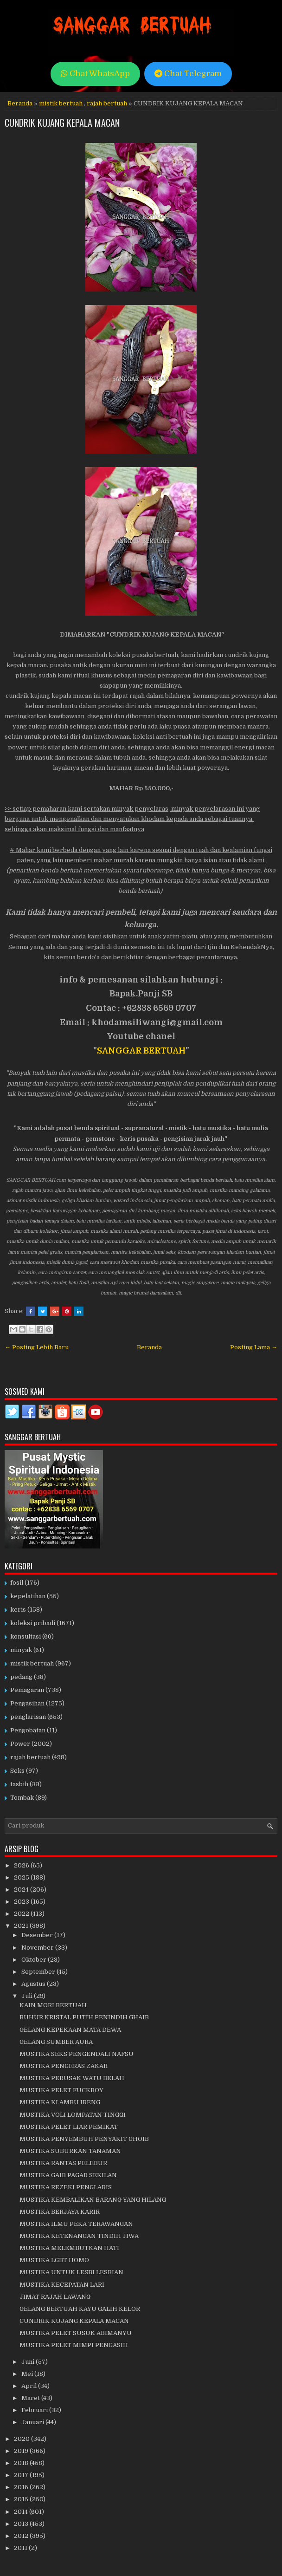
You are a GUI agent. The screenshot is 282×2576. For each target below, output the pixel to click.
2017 (22, 2475)
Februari (35, 2410)
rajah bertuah (107, 103)
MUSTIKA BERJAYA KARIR (59, 2211)
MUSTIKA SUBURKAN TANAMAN (70, 2150)
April (29, 2385)
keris (18, 1609)
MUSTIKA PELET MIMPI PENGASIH (73, 2345)
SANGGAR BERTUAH (141, 1050)
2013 (22, 2523)
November (38, 1947)
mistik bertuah (61, 103)
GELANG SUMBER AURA (56, 2041)
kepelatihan (27, 1596)
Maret (31, 2397)
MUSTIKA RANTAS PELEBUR (63, 2163)
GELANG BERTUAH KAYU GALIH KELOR (79, 2308)
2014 (21, 2511)
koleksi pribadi (32, 1623)
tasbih (19, 1784)
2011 (21, 2547)
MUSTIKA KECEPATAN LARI (61, 2284)
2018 (22, 2462)
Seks (17, 1770)
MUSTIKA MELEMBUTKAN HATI (69, 2247)
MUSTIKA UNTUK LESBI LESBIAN (71, 2272)
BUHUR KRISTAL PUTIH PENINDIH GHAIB (84, 2017)
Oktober (34, 1959)
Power (20, 1743)
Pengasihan (27, 1703)
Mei (27, 2373)
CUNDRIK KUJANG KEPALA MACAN (62, 122)
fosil (16, 1582)
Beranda (19, 103)
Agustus (34, 1983)
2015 (22, 2499)
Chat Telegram (188, 73)
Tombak (22, 1797)
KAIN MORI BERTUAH (53, 2005)
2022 (22, 1913)
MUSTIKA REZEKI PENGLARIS (65, 2187)
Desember (37, 1935)
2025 (22, 1877)
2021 (22, 1925)
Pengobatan (27, 1730)
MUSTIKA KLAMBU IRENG (59, 2102)
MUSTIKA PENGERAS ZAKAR (63, 2065)
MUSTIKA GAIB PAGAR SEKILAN (68, 2175)
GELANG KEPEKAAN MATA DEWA (70, 2029)
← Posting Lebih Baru (37, 1347)
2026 (22, 1865)
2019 (22, 2450)
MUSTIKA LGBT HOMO (54, 2260)
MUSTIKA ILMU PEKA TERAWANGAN (76, 2223)
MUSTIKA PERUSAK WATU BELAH (71, 2078)
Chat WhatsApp (95, 73)
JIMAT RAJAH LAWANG (54, 2296)
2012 (22, 2535)
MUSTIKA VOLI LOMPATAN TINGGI (72, 2114)
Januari (33, 2422)
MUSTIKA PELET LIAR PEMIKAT (68, 2126)
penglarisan (28, 1716)
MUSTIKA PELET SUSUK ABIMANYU (75, 2332)
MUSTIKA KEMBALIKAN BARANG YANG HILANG (92, 2199)
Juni (28, 2361)
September (39, 1971)
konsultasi (25, 1636)
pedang (21, 1676)
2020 (22, 2438)
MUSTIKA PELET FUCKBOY (61, 2090)
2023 (22, 1901)
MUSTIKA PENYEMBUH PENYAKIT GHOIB (84, 2138)
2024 (22, 1889)
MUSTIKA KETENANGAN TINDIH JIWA (79, 2235)
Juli (27, 1995)
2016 (22, 2487)
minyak (21, 1649)
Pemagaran (27, 1689)
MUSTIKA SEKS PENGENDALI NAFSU (76, 2053)
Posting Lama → (253, 1347)
